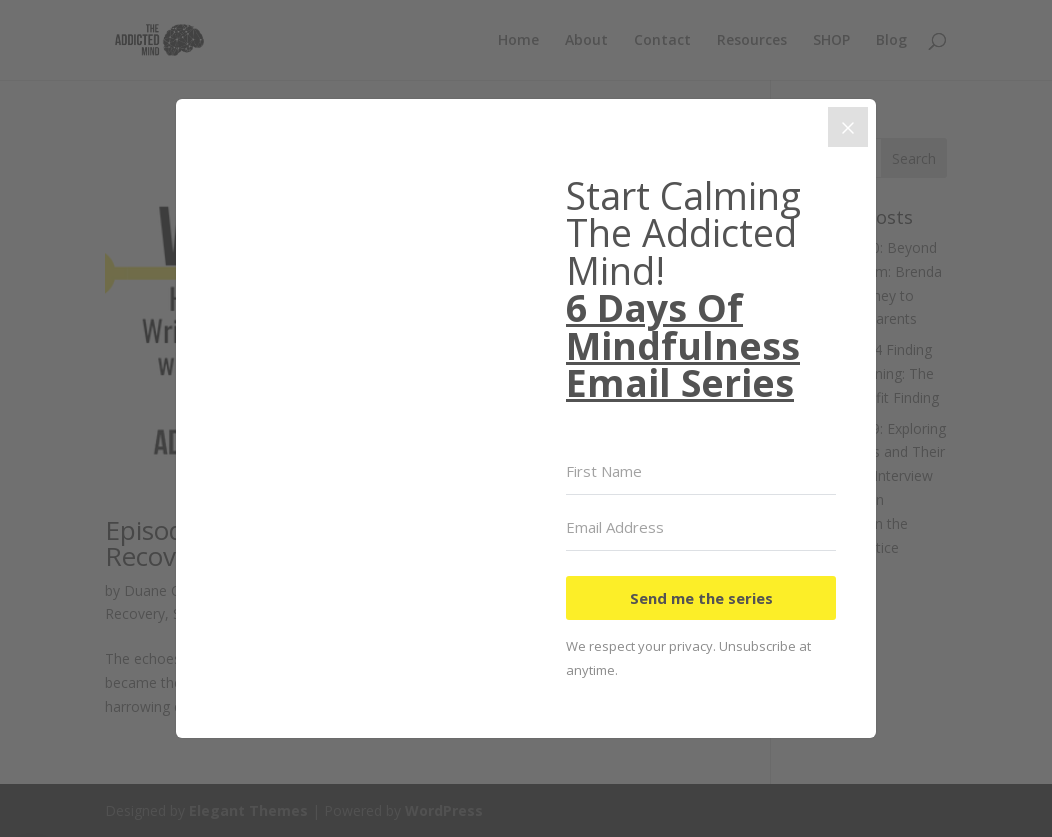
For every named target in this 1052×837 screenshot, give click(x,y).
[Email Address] (701, 528)
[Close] (848, 127)
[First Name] (701, 472)
